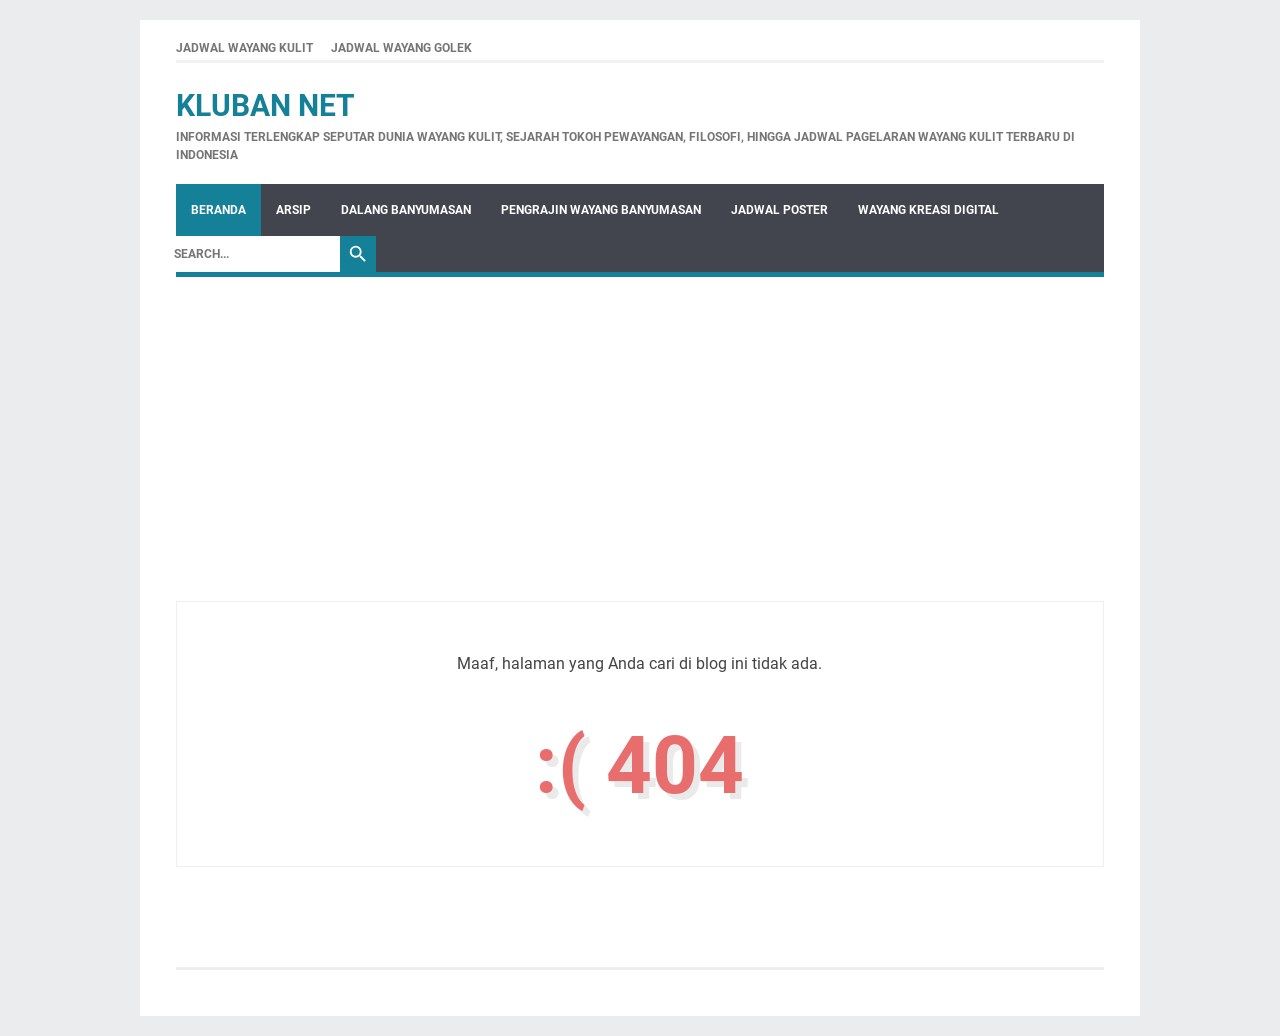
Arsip (293, 210)
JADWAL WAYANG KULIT (244, 48)
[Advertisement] (640, 461)
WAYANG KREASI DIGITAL (928, 210)
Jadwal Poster (779, 210)
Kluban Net (265, 105)
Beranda (218, 210)
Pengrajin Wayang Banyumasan (601, 210)
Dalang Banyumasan (406, 210)
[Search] (252, 254)
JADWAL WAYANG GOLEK (401, 48)
